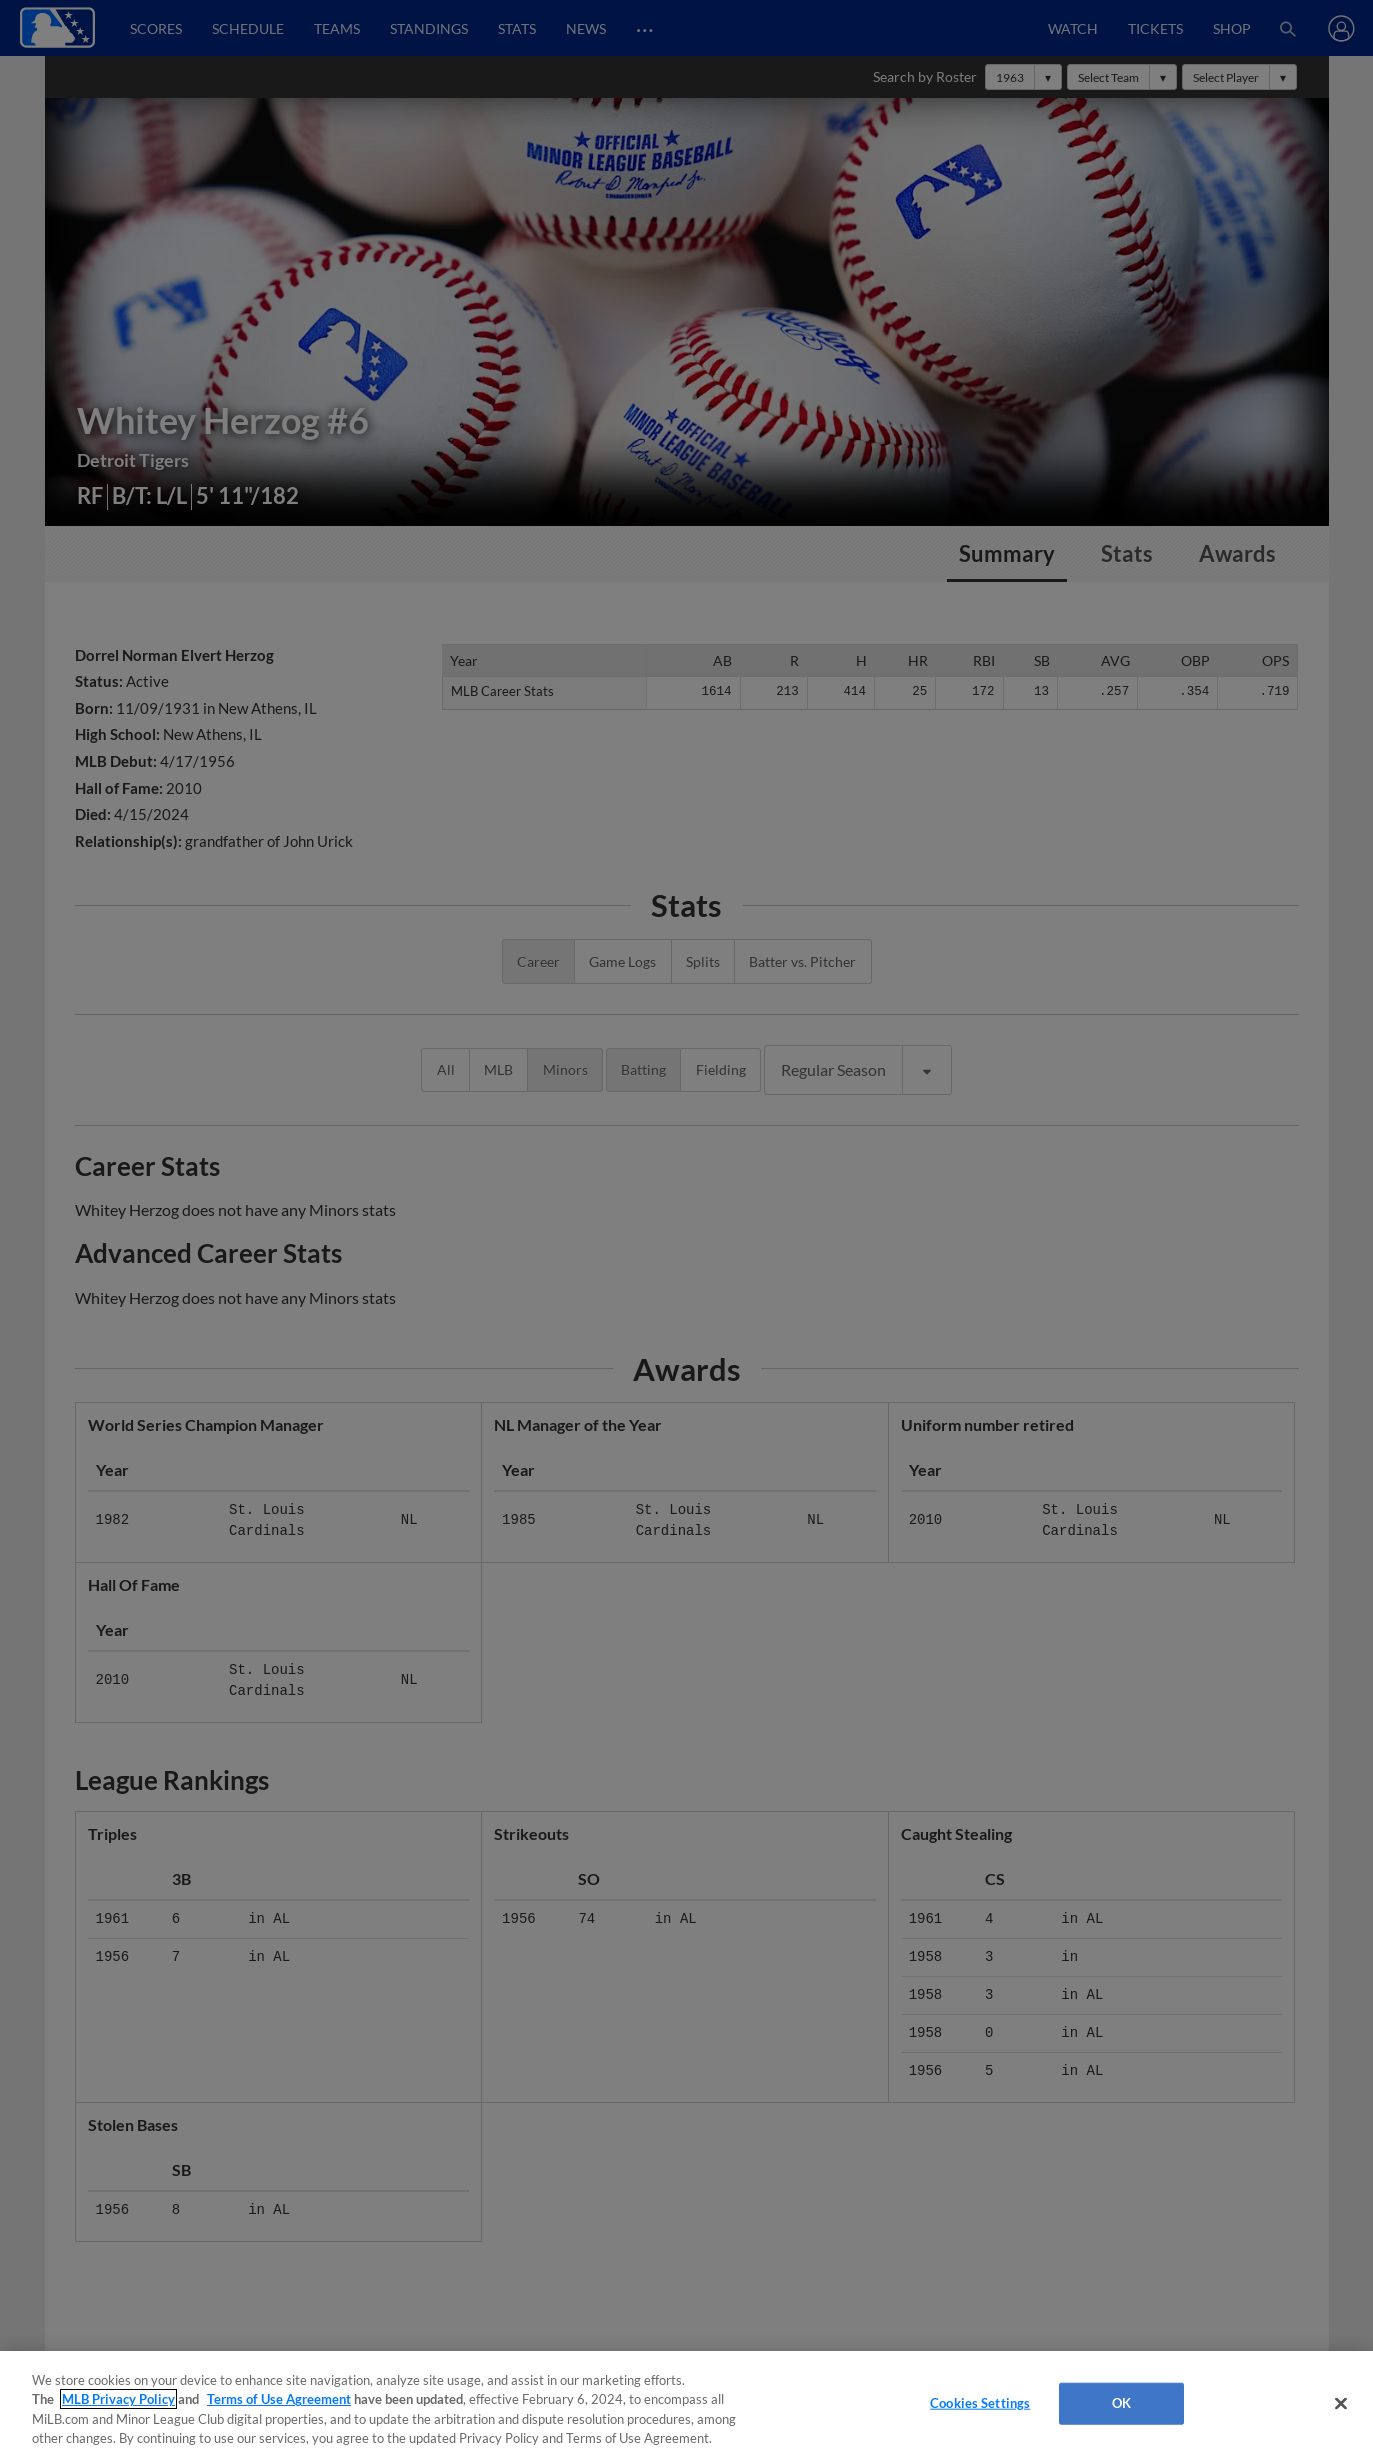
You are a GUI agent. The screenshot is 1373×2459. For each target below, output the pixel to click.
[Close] (1341, 2403)
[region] (686, 2405)
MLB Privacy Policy (118, 2399)
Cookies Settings (980, 2403)
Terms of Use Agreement (279, 2399)
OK (1121, 2403)
